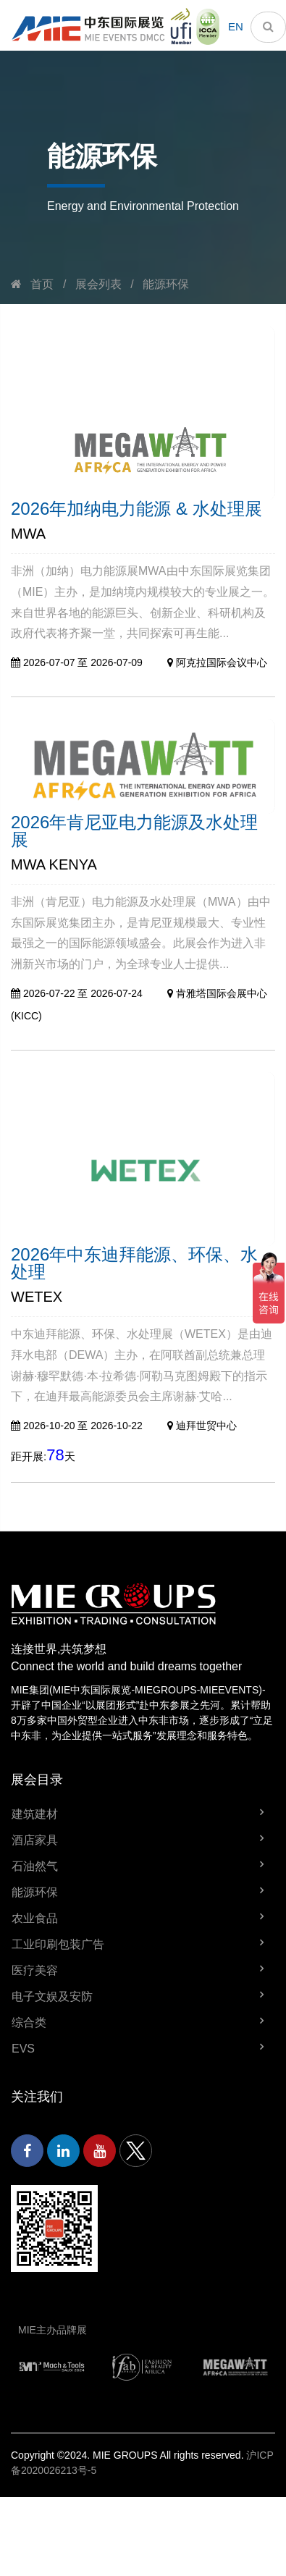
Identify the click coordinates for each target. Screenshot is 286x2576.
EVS (23, 2048)
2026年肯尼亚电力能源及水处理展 (134, 830)
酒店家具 (35, 1840)
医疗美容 (35, 1970)
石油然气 (35, 1866)
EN (235, 26)
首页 (42, 284)
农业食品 (35, 1918)
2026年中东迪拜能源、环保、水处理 (134, 1263)
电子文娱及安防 (52, 1996)
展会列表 (98, 284)
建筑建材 (35, 1814)
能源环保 (166, 284)
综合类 (29, 2022)
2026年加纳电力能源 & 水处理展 (136, 508)
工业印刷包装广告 (58, 1944)
